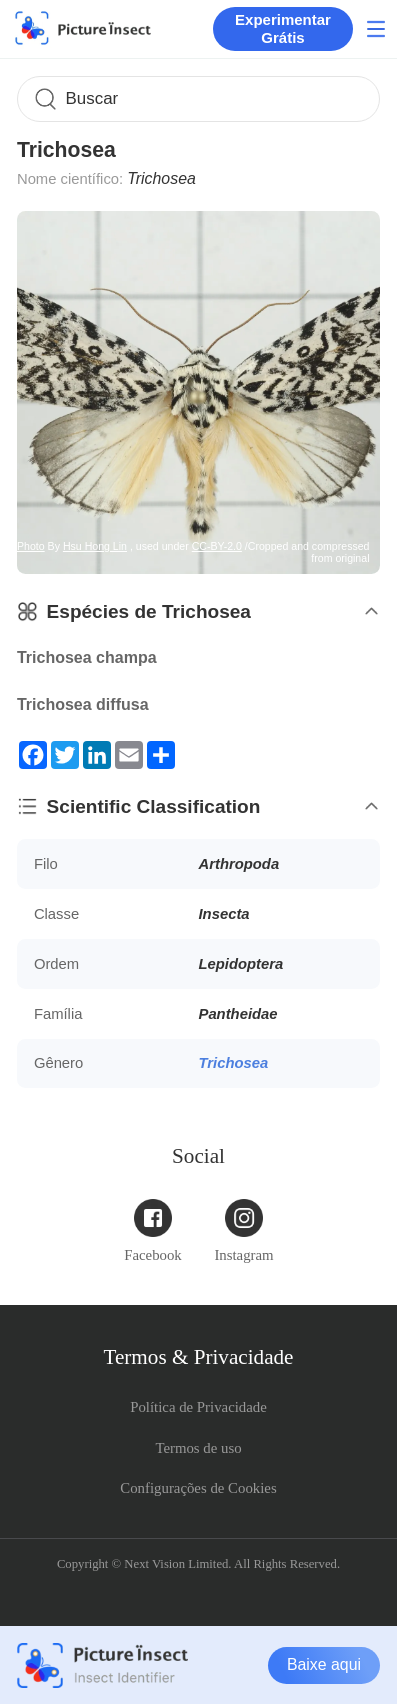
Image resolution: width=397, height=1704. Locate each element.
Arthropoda (239, 864)
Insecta (224, 914)
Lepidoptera (241, 964)
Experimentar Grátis (283, 28)
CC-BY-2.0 (217, 546)
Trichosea (234, 1063)
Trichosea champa (87, 657)
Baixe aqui (324, 1664)
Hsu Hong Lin (95, 546)
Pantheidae (238, 1014)
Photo (31, 546)
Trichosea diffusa (83, 704)
